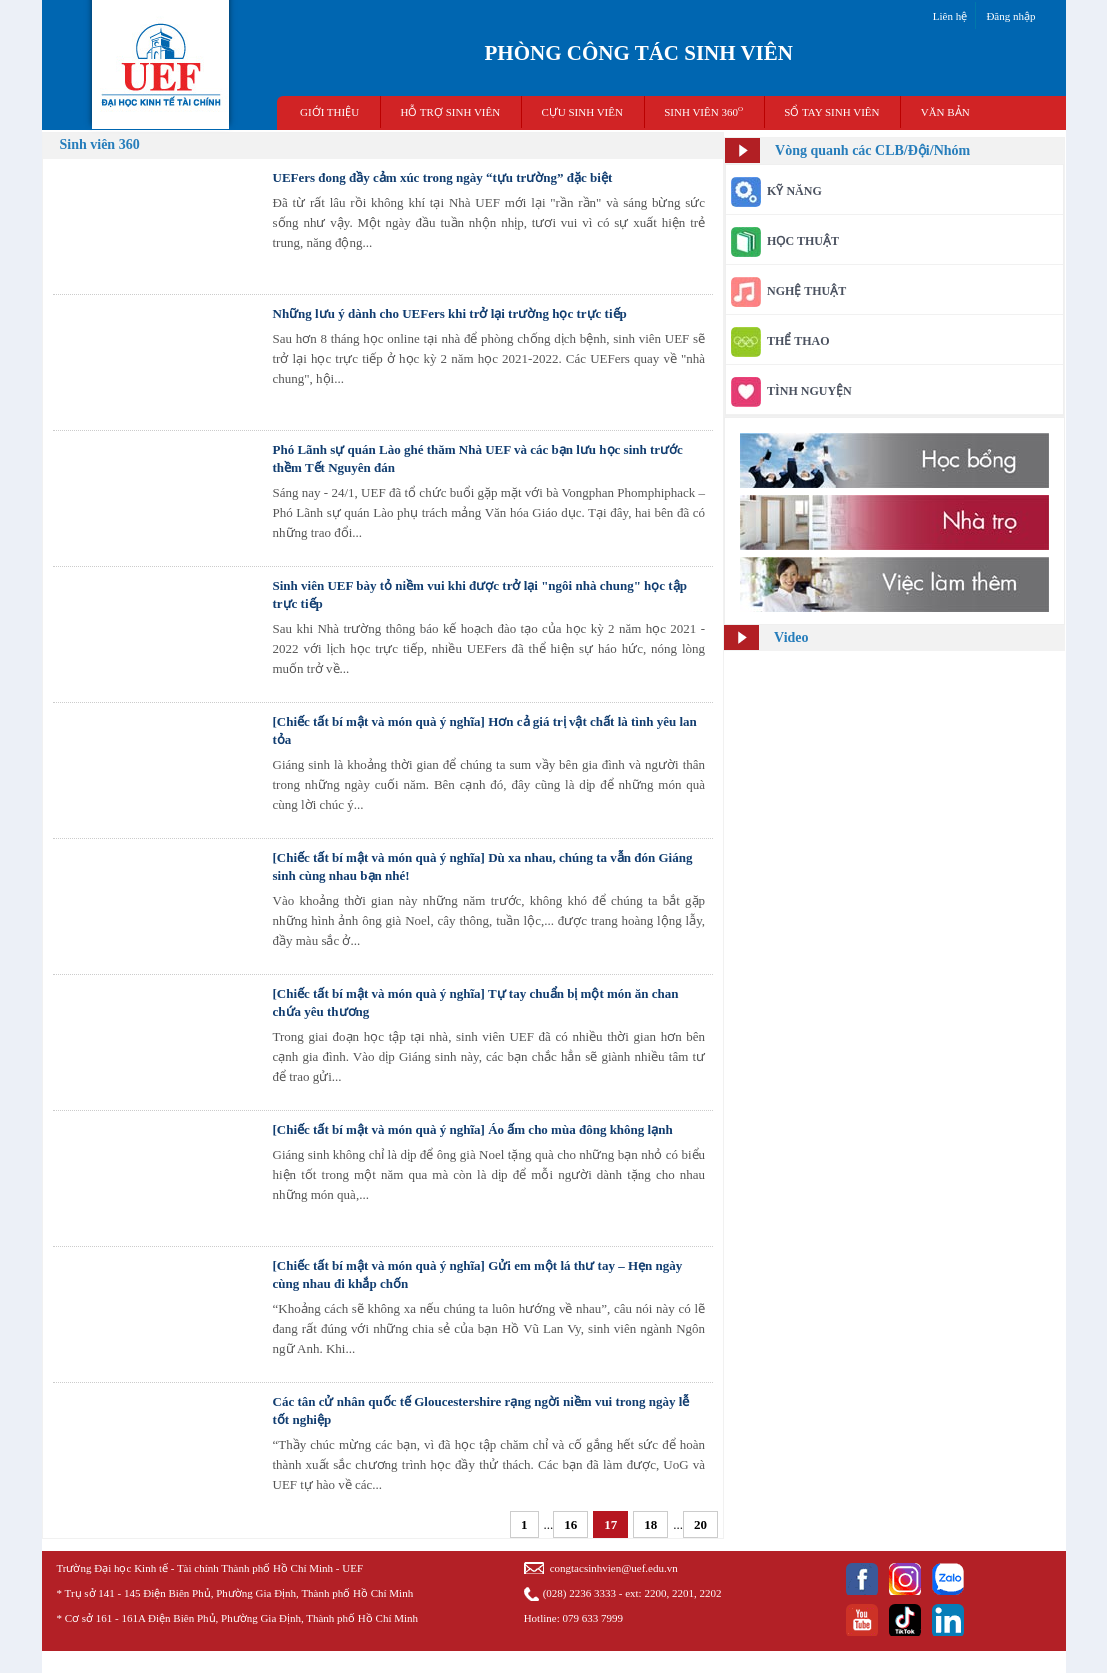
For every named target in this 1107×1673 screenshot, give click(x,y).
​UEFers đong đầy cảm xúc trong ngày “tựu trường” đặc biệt (443, 177)
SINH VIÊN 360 (703, 111)
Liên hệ (950, 16)
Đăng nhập (1010, 16)
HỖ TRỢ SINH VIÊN (450, 112)
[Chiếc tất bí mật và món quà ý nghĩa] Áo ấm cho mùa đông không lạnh (473, 1129)
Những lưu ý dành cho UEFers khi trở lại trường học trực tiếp (450, 313)
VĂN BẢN (945, 112)
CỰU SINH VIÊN (582, 112)
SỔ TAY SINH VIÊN (831, 112)
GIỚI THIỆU (329, 112)
